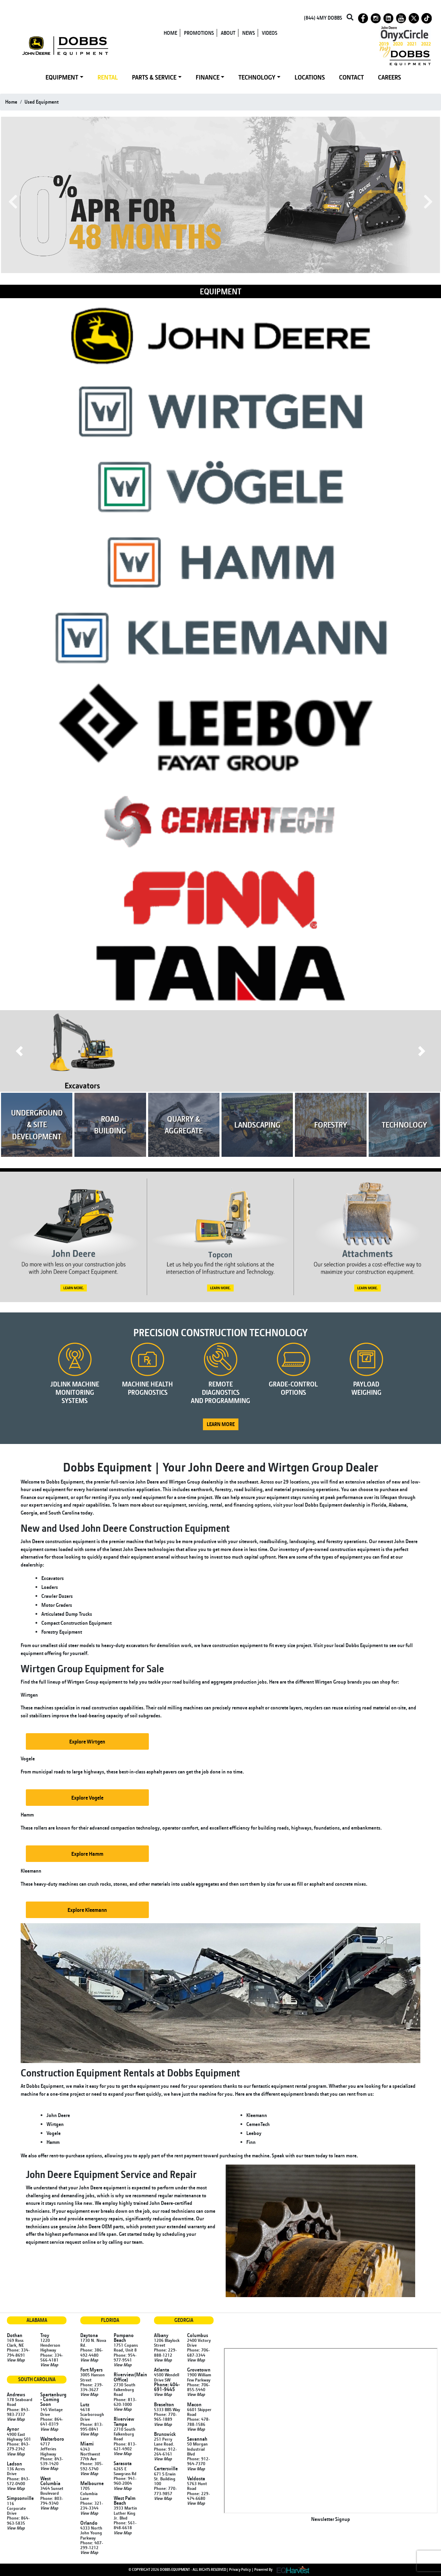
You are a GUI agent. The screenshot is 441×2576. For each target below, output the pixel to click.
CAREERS (389, 77)
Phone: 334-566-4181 (51, 2357)
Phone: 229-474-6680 (198, 2496)
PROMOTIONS (199, 33)
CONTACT (351, 77)
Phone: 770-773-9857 (165, 2490)
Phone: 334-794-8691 (18, 2352)
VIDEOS (269, 33)
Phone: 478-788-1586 (198, 2421)
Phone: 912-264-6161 (165, 2451)
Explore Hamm (87, 1853)
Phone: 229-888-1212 (165, 2352)
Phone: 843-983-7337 (18, 2412)
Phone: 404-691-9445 (167, 2386)
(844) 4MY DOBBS (323, 17)
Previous (13, 202)
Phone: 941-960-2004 (125, 2480)
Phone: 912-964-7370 (198, 2461)
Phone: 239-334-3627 (91, 2387)
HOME (170, 33)
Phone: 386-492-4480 (91, 2352)
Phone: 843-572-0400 (18, 2481)
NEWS (248, 33)
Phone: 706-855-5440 (198, 2387)
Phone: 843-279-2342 (18, 2446)
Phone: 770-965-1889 (165, 2416)
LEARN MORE (221, 1424)
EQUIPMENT (61, 77)
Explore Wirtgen (87, 1741)
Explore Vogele (87, 1797)
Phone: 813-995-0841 (91, 2426)
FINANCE (207, 77)
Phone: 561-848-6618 (125, 2525)
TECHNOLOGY (256, 77)
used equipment (41, 101)
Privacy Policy (240, 2569)
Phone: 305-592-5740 (91, 2466)
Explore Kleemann (87, 1909)
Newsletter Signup (330, 2519)
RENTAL (108, 77)
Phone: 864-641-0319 (51, 2421)
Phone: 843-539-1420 (51, 2461)
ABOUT (228, 33)
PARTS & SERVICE (154, 77)
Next (428, 202)
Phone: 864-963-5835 (18, 2520)
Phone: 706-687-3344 (198, 2352)
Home (11, 101)
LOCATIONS (310, 77)
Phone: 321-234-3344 (91, 2505)
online (89, 2242)
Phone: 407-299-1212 (91, 2545)
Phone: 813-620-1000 (125, 2402)
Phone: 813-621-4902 (125, 2446)
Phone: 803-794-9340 (51, 2500)
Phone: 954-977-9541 (125, 2357)
